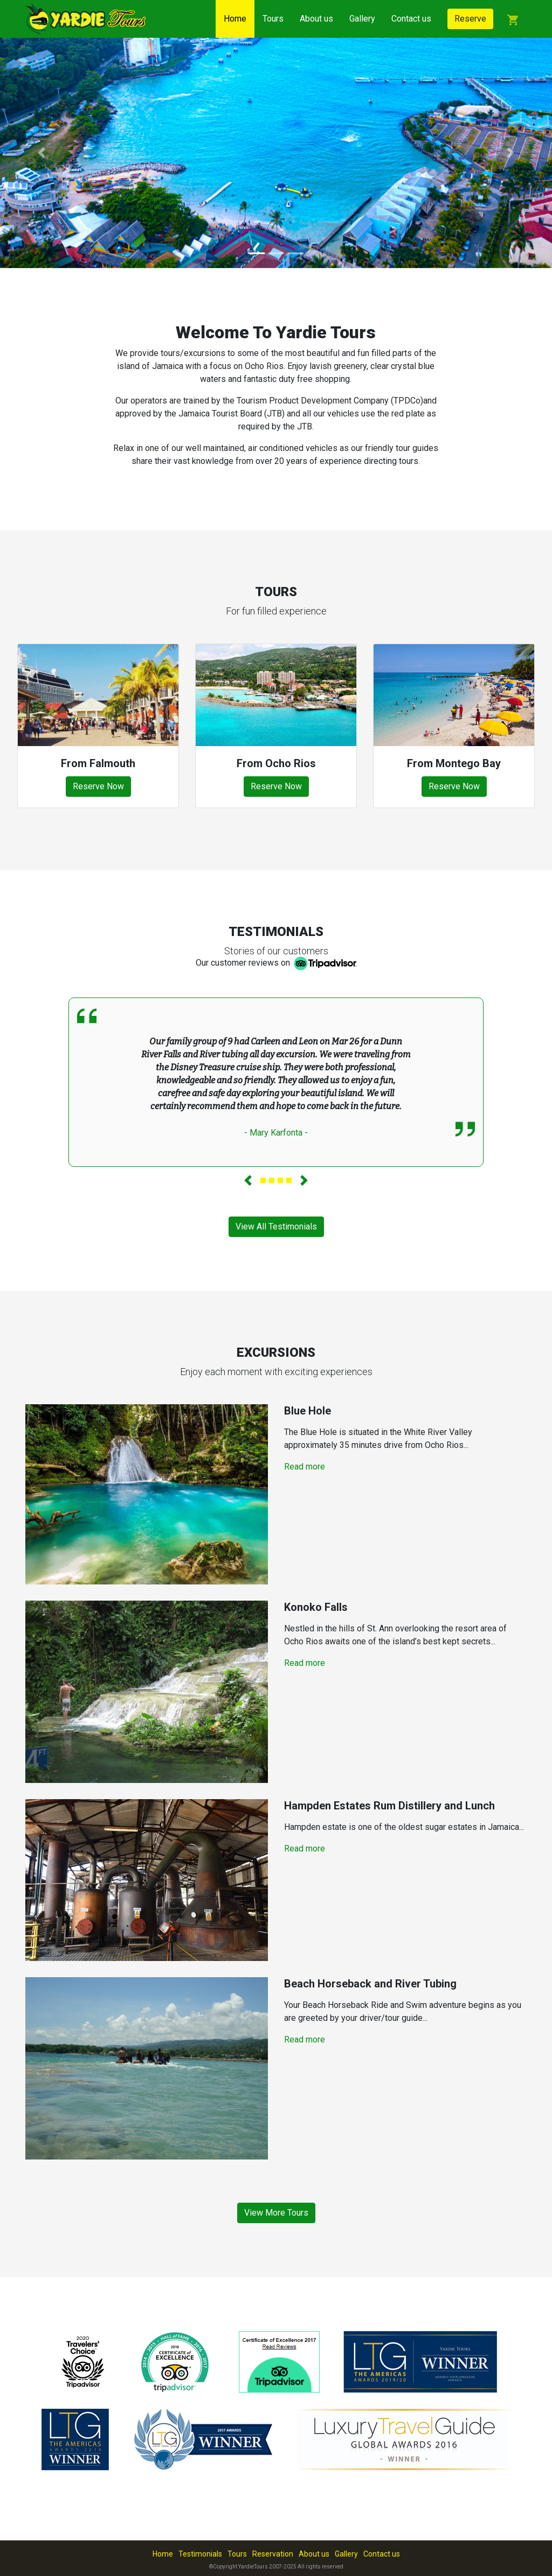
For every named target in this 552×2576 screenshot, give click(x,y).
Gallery (362, 18)
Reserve (470, 18)
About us (316, 18)
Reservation (272, 2554)
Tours (273, 18)
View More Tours (276, 2213)
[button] (41, 153)
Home (235, 19)
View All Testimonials (276, 1226)
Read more (304, 1466)
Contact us (411, 18)
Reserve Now (98, 786)
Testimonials (200, 2554)
